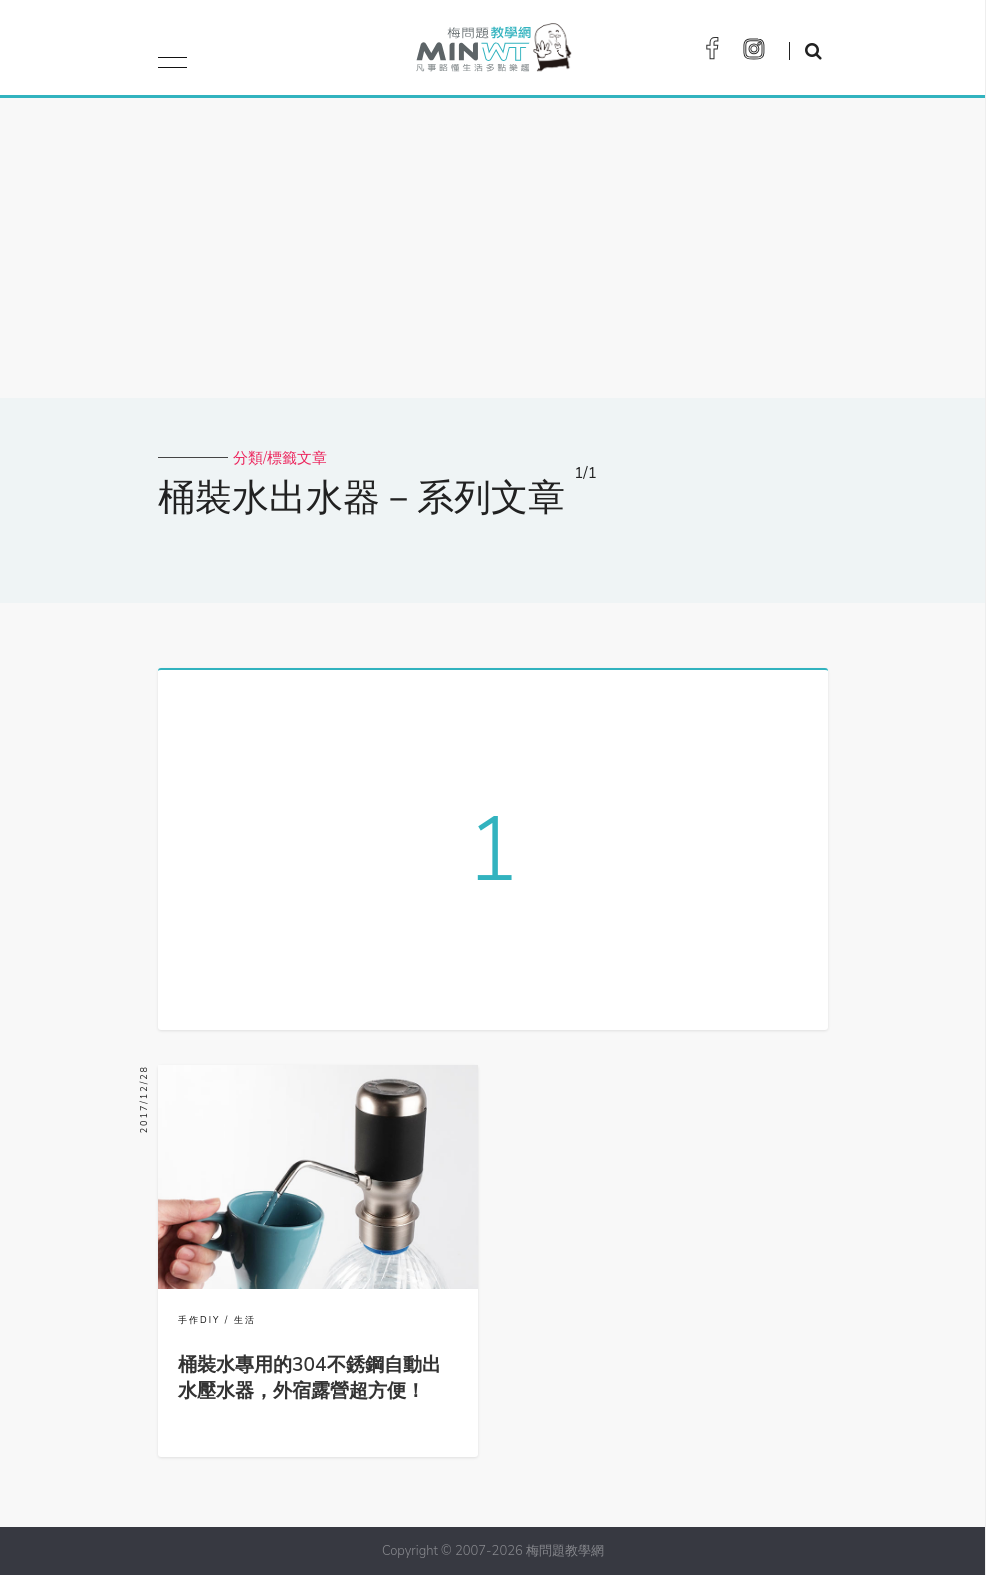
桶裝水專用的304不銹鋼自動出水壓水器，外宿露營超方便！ (309, 1378)
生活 (245, 1320)
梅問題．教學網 (492, 52)
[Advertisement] (493, 248)
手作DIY (199, 1320)
